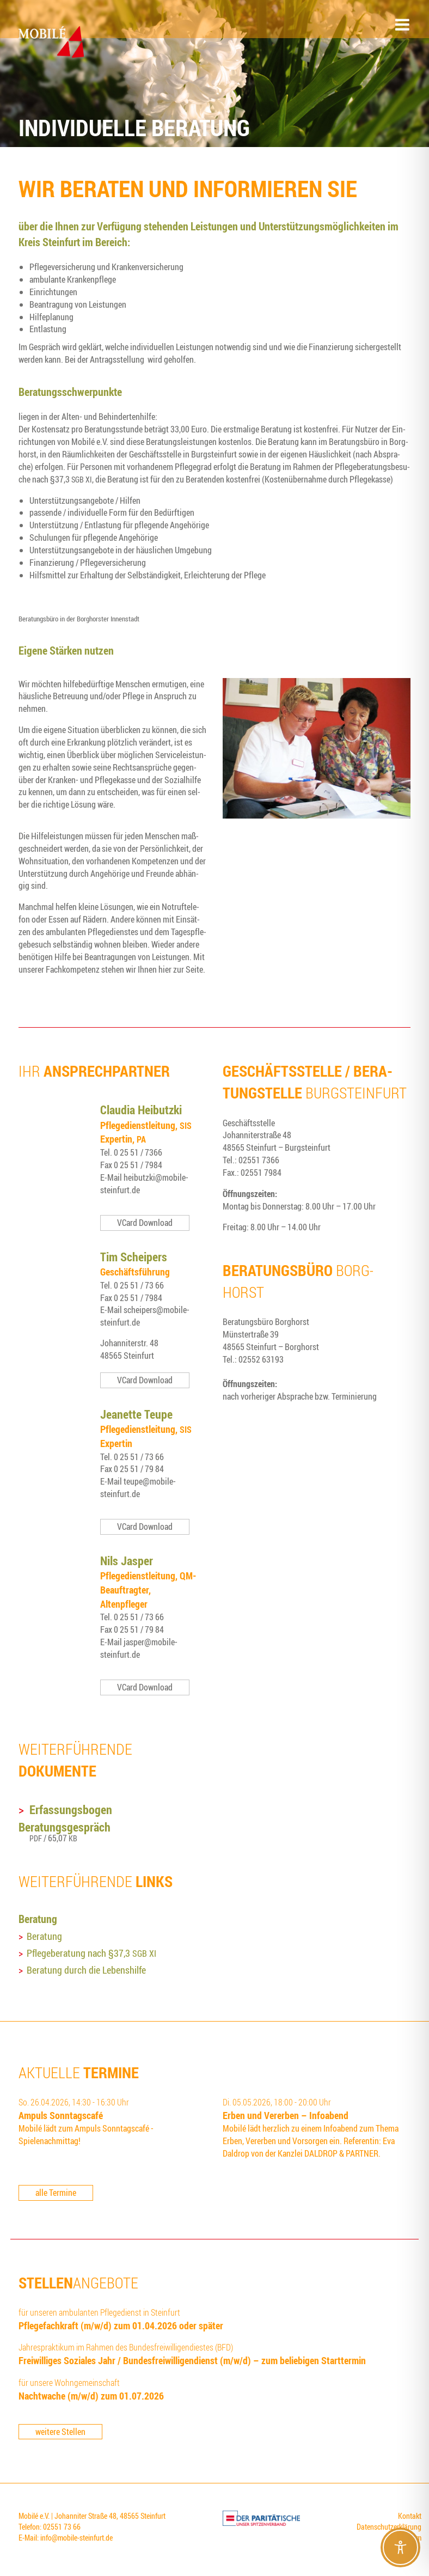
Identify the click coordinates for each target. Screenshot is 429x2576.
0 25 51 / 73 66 (139, 1285)
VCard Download (145, 1223)
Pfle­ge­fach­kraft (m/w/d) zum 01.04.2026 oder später (121, 2325)
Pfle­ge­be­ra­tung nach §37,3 (91, 1953)
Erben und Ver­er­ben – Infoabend (285, 2115)
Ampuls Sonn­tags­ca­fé (61, 2115)
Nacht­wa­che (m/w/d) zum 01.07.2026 (91, 2395)
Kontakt (409, 2516)
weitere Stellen (60, 2432)
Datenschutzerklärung (389, 2527)
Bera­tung (44, 1936)
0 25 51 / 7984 (138, 1165)
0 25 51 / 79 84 (139, 1469)
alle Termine (55, 2193)
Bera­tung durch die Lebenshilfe (86, 1969)
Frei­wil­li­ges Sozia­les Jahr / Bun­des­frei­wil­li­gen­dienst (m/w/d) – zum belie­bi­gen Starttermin (192, 2360)
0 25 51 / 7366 (138, 1152)
